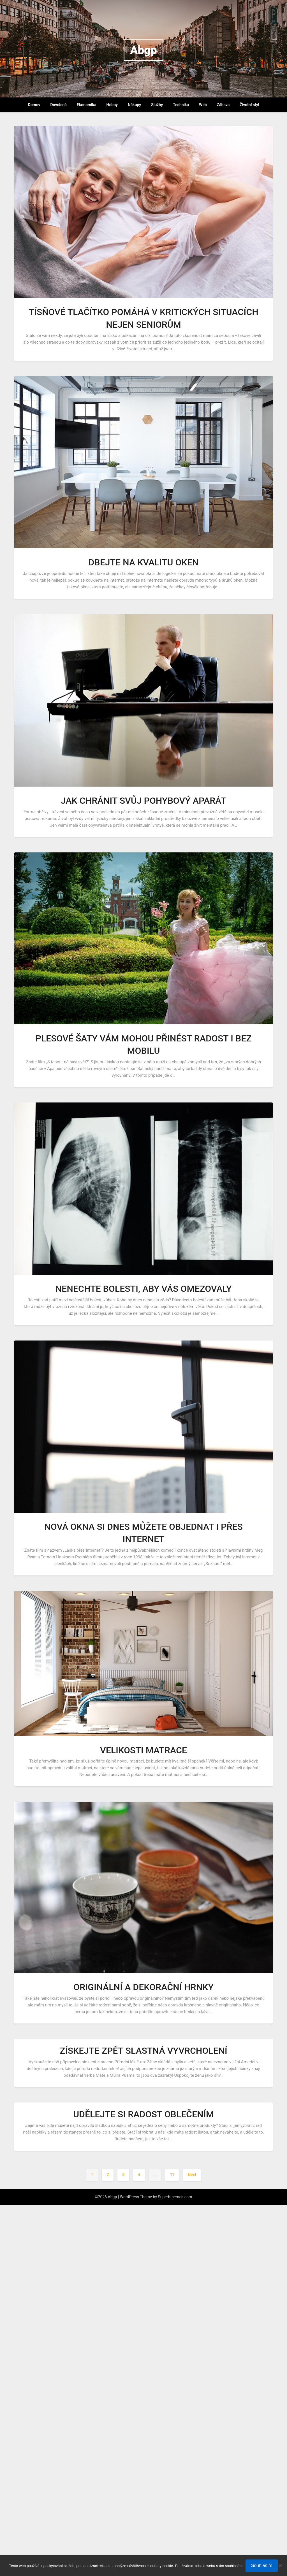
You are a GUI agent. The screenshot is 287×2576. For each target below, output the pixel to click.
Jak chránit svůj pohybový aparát (143, 800)
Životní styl (249, 104)
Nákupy (134, 104)
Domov (34, 104)
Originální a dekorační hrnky (143, 1987)
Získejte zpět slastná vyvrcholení (143, 2050)
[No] (280, 2565)
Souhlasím (261, 2565)
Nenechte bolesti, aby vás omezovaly (143, 1288)
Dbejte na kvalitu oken (144, 562)
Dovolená (58, 104)
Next (192, 2174)
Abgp (143, 50)
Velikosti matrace (143, 1750)
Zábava (223, 104)
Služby (157, 104)
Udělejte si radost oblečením (143, 2114)
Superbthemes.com (175, 2197)
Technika (181, 104)
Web (203, 104)
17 (172, 2174)
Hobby (112, 104)
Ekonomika (86, 104)
